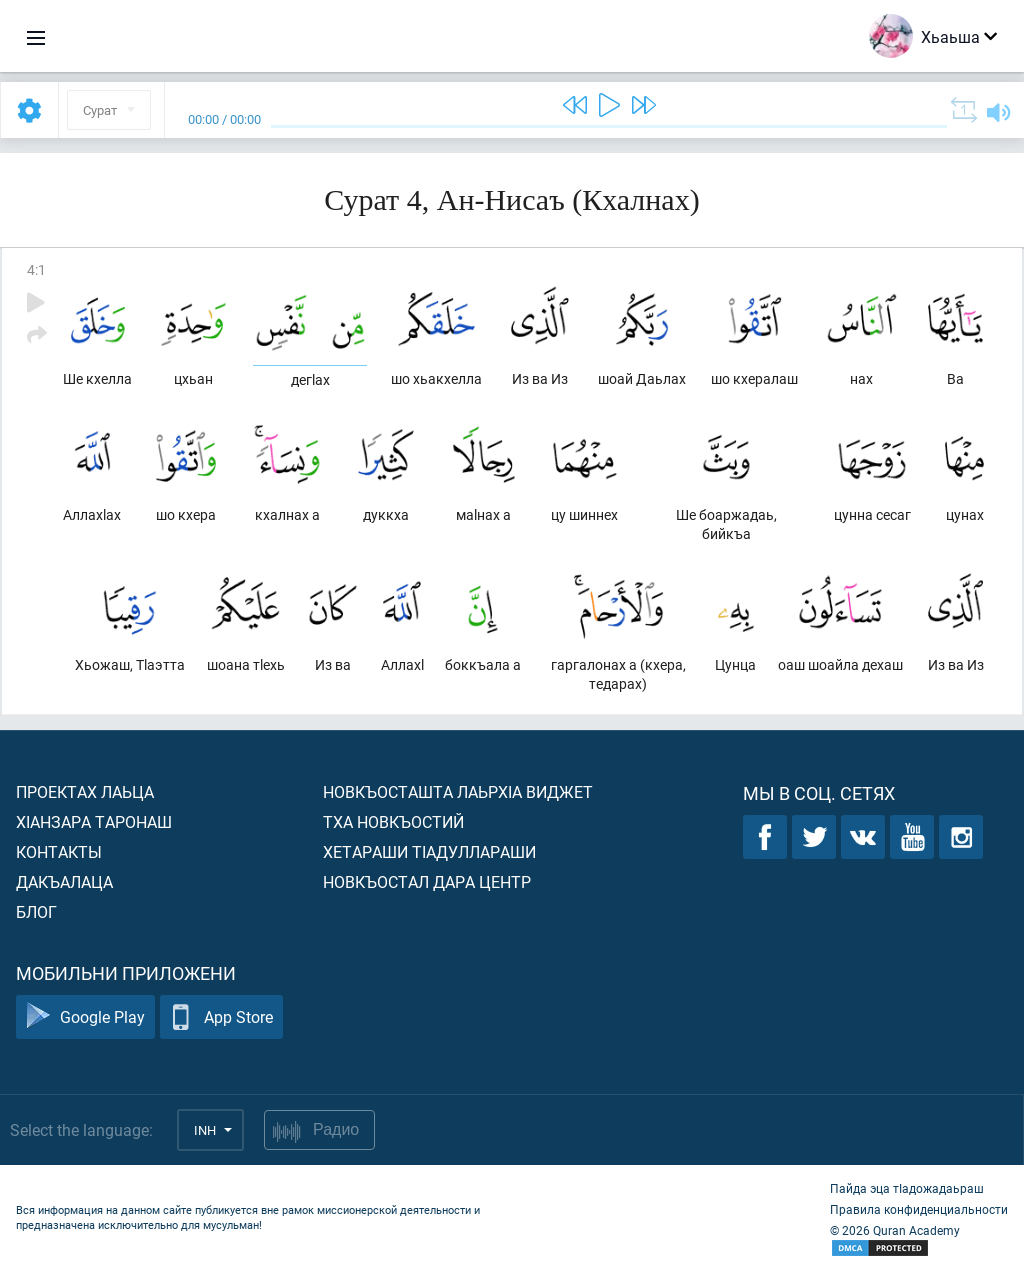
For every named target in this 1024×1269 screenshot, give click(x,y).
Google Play (85, 1017)
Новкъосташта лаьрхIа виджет (458, 791)
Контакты (59, 851)
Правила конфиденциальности (919, 1209)
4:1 (36, 269)
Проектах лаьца (85, 791)
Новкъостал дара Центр (427, 881)
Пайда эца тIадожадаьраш (907, 1188)
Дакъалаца (64, 881)
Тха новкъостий (393, 821)
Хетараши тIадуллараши (429, 851)
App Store (221, 1017)
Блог (36, 911)
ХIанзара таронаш (94, 821)
